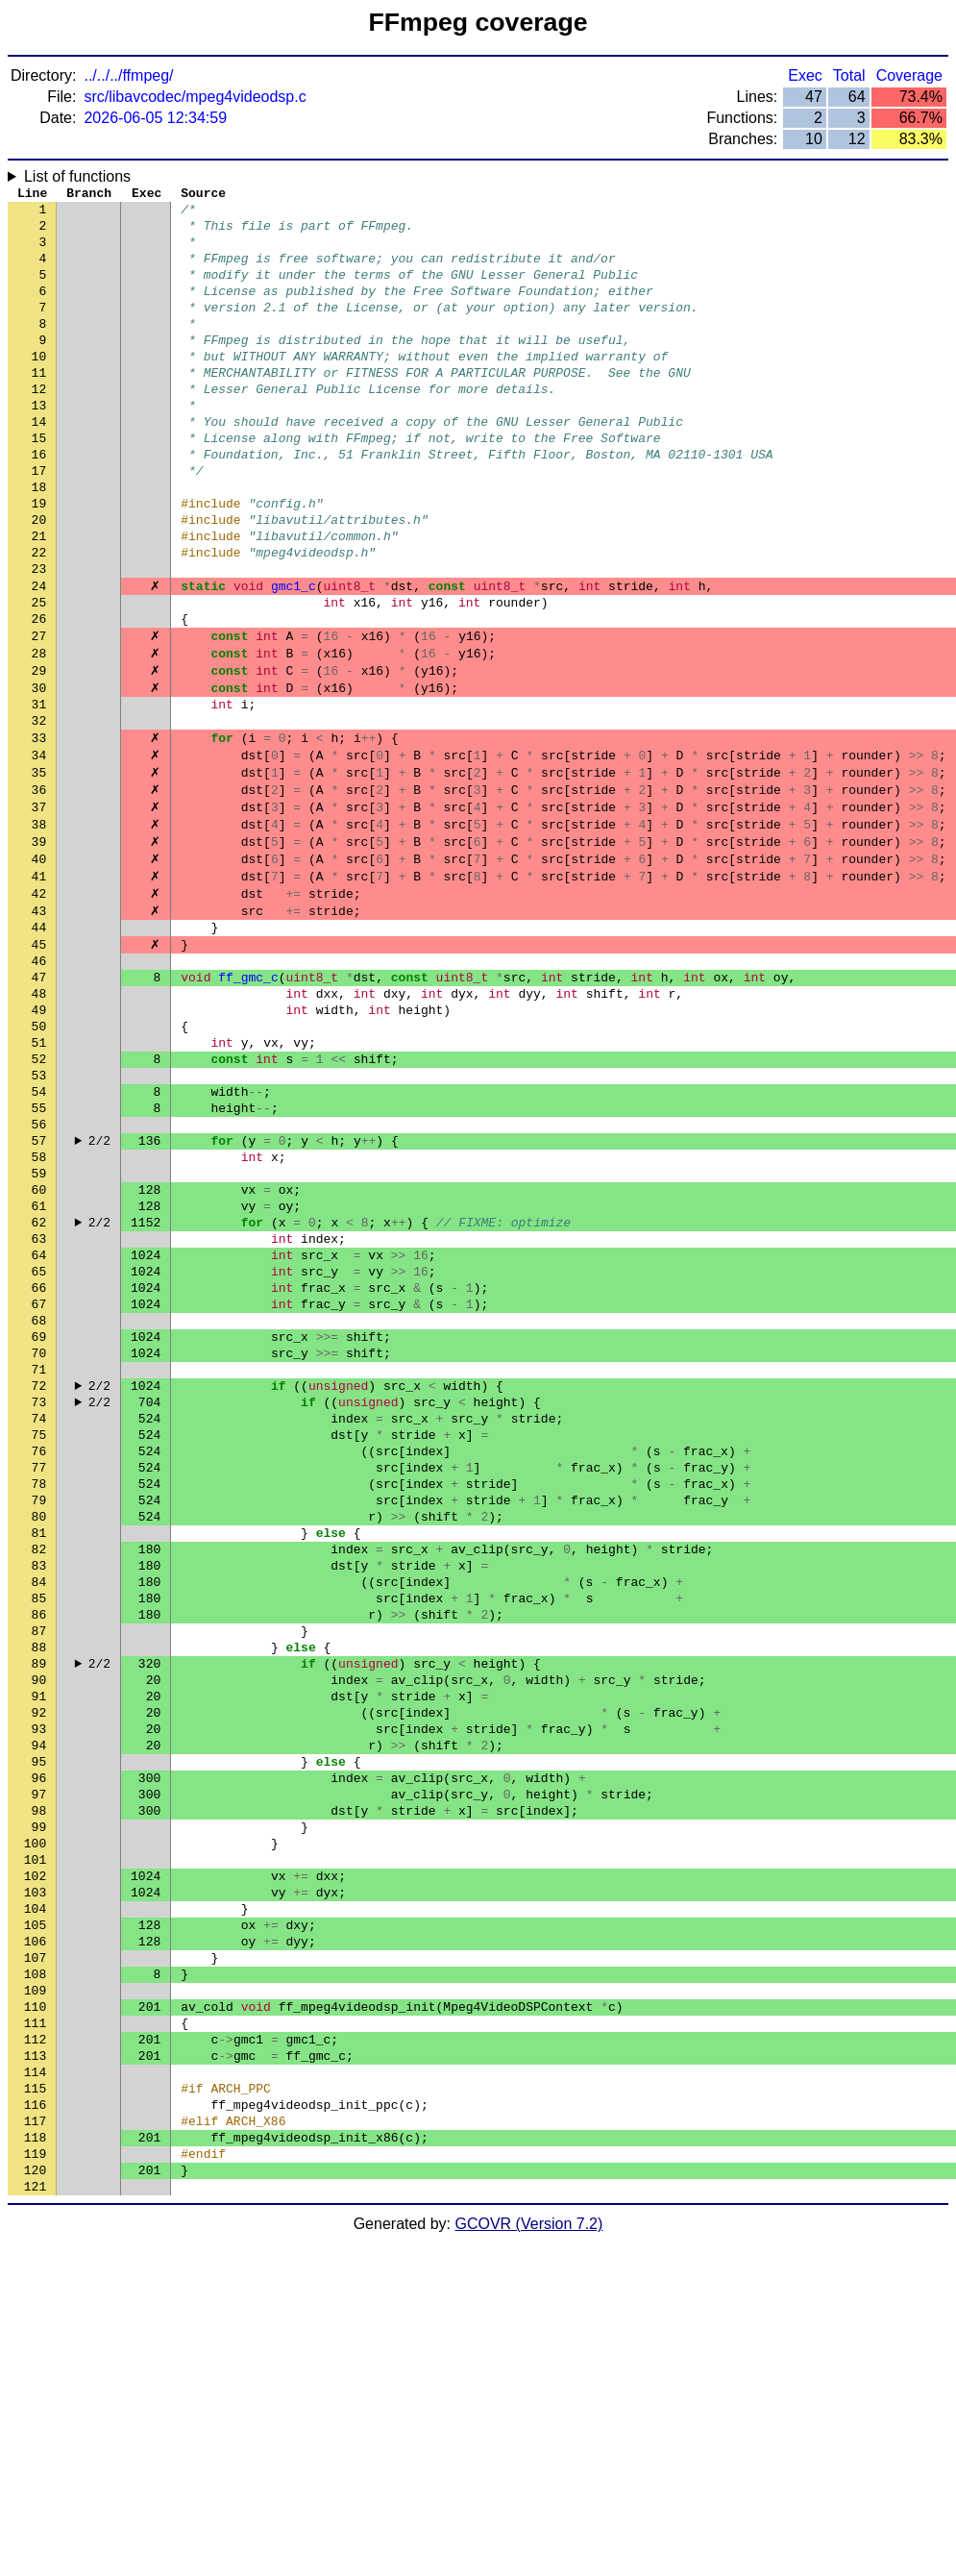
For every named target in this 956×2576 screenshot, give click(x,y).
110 (35, 2309)
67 (39, 1483)
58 (39, 1310)
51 (39, 1175)
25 (39, 675)
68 (39, 1502)
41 (39, 983)
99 (39, 2098)
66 (39, 1464)
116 (35, 2425)
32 (39, 810)
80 (39, 1733)
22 (39, 618)
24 (39, 656)
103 (35, 2175)
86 (39, 1848)
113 (35, 2367)
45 (39, 1060)
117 (35, 2444)
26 (39, 695)
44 (39, 1041)
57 (39, 1291)
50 (39, 1156)
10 (39, 387)
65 (39, 1444)
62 (39, 1387)
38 (39, 925)
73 (39, 1598)
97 (39, 2059)
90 (39, 1925)
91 (39, 1944)
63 (39, 1406)
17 (39, 522)
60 (39, 1348)
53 (39, 1214)
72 (39, 1579)
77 (39, 1675)
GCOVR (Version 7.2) (529, 2559)
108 (35, 2271)
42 (39, 1002)
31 (39, 791)
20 (39, 579)
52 (39, 1194)
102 (35, 2156)
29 (39, 752)
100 (35, 2117)
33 (39, 829)
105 (35, 2213)
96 (39, 2040)
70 (39, 1540)
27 (39, 714)
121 (35, 2521)
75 (39, 1637)
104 (35, 2194)
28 (39, 733)
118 (35, 2463)
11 (39, 406)
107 (35, 2252)
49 (39, 1137)
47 (39, 1098)
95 (39, 2021)
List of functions (77, 176)
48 (39, 1118)
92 (39, 1963)
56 (39, 1271)
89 (39, 1906)
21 (39, 598)
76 (39, 1656)
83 (39, 1790)
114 (35, 2386)
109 (35, 2290)
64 (39, 1425)
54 (39, 1233)
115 (35, 2406)
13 (39, 445)
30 (39, 771)
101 (35, 2136)
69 (39, 1521)
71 (39, 1560)
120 (35, 2502)
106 (35, 2233)
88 (39, 1886)
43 (39, 1021)
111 (35, 2329)
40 (39, 964)
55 (39, 1252)
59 (39, 1329)
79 (39, 1713)
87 (39, 1867)
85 (39, 1829)
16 (39, 502)
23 (39, 637)
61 (39, 1367)
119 (35, 2482)
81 (39, 1752)
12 (39, 425)
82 (39, 1771)
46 (39, 1079)
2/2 (99, 1291)
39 (39, 945)
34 (39, 848)
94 (39, 2002)
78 (39, 1694)
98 (39, 2079)
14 (39, 464)
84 (39, 1810)
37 (39, 906)
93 (39, 1983)
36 (39, 887)
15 (39, 483)
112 (35, 2348)
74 (39, 1617)
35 (39, 868)
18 (39, 541)
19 (39, 560)
